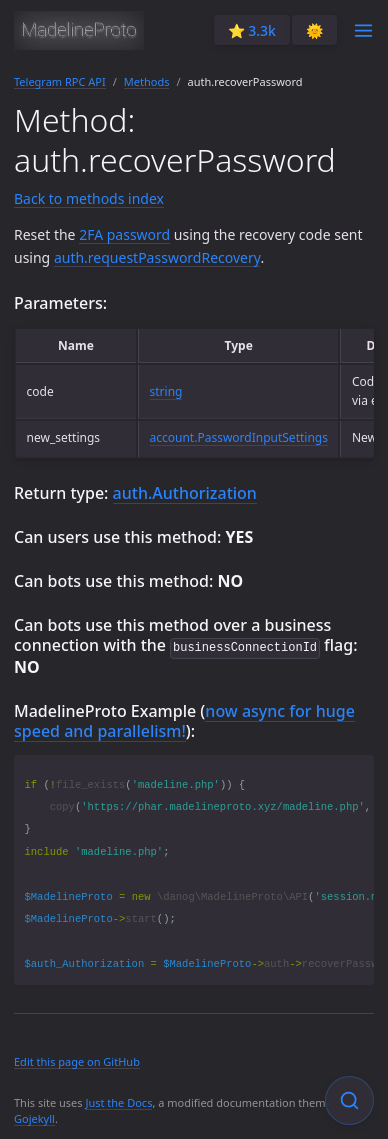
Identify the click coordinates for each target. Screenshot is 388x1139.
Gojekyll (34, 1117)
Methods (147, 81)
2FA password (124, 234)
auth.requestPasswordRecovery (157, 257)
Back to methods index (89, 198)
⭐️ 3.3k (252, 30)
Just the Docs (118, 1101)
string (166, 391)
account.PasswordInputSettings (239, 437)
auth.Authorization (185, 493)
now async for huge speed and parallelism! (184, 720)
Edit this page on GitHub (77, 1060)
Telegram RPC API (60, 81)
